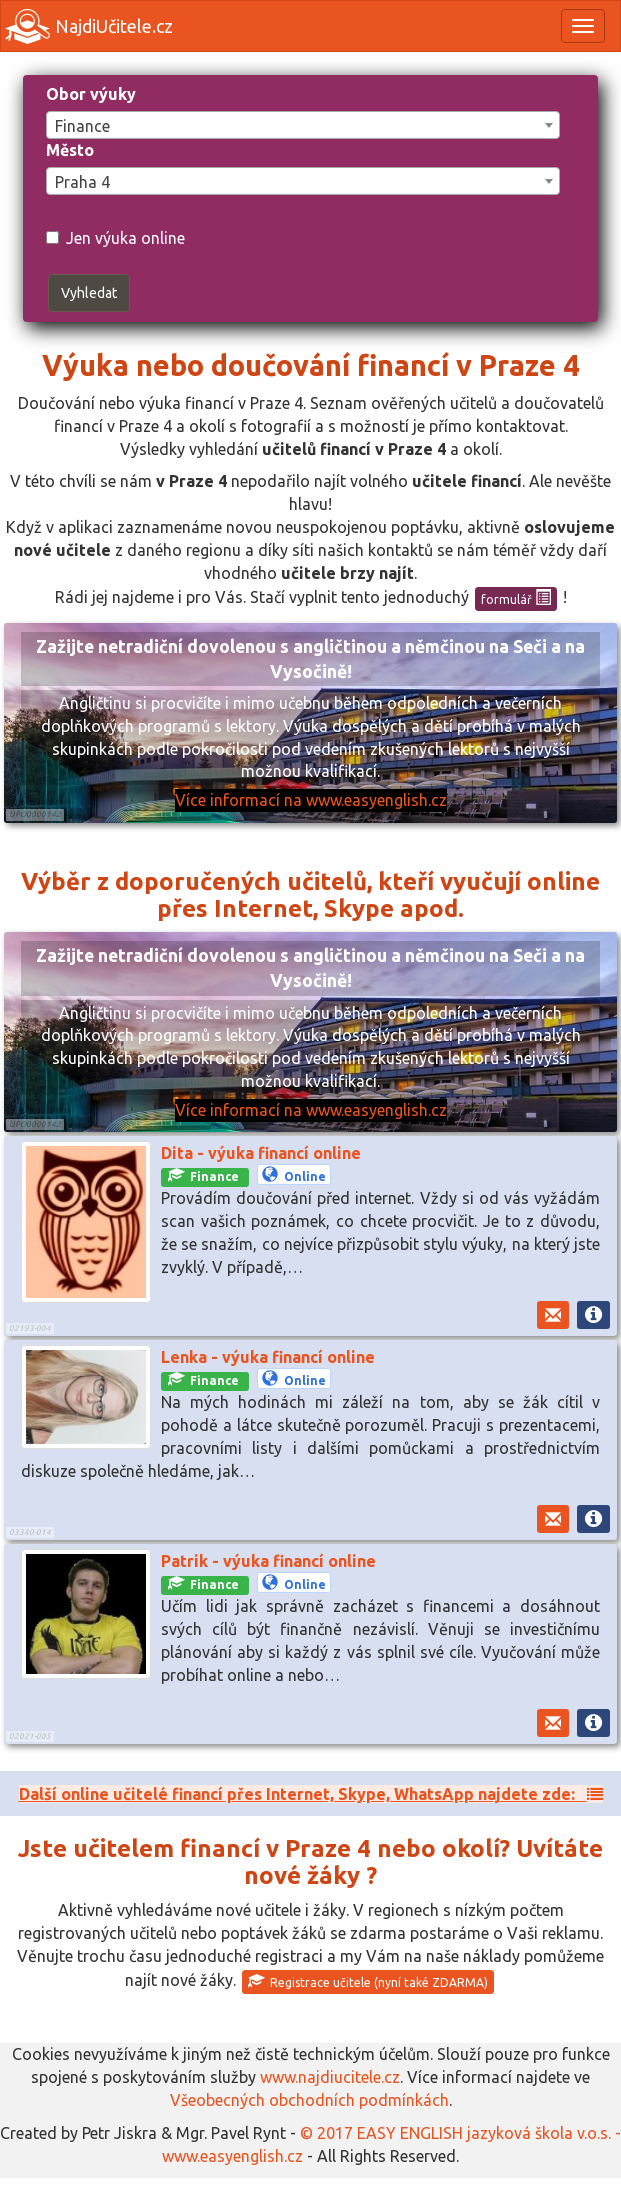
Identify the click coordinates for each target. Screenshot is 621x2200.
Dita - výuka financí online (261, 1153)
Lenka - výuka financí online (268, 1357)
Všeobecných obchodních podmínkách (309, 2100)
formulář (516, 598)
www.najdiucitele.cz (330, 2077)
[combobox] (303, 125)
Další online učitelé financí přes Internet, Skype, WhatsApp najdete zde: (311, 1794)
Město (70, 150)
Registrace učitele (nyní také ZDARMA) (368, 1981)
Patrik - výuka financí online (268, 1561)
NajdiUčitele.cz (89, 26)
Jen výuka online (115, 238)
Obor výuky (91, 94)
